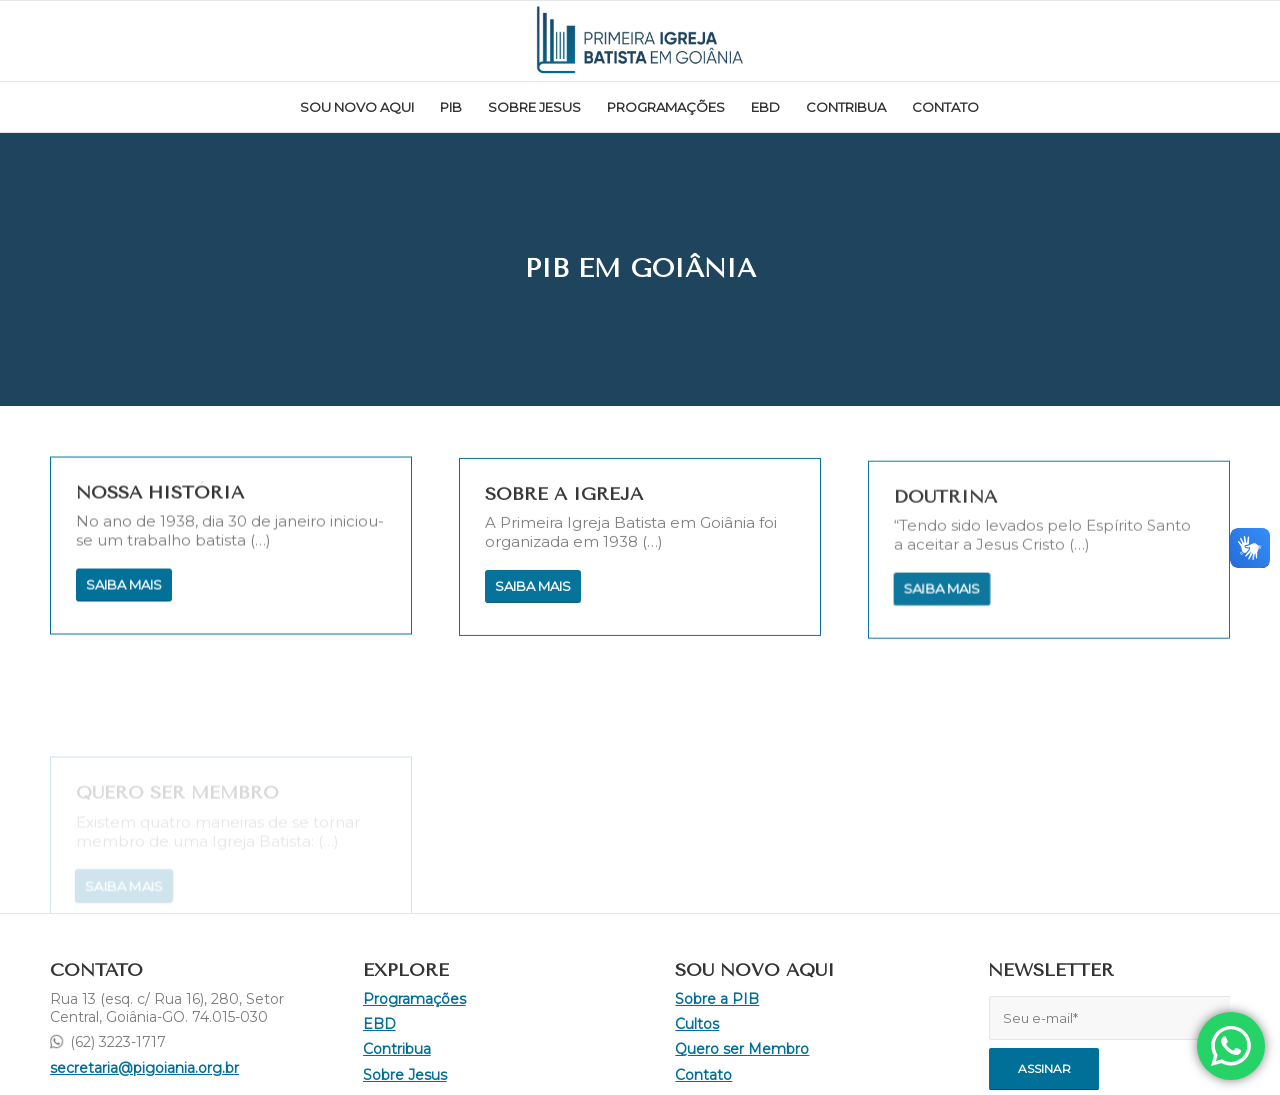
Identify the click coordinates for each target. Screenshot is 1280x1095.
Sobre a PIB (717, 999)
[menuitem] (357, 107)
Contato (703, 1075)
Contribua (397, 1049)
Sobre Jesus (405, 1075)
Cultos (697, 1024)
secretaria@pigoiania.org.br (144, 1068)
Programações (414, 999)
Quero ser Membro (742, 1049)
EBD (379, 1024)
